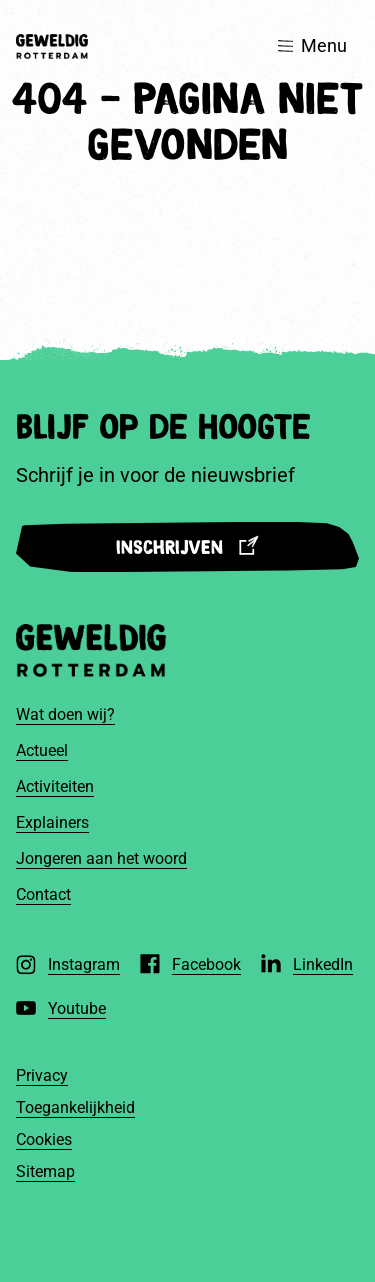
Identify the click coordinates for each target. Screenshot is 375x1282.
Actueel (42, 750)
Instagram (84, 964)
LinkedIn (323, 964)
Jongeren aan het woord (101, 858)
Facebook (206, 964)
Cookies (44, 1139)
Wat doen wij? (65, 714)
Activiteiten (55, 786)
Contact (43, 894)
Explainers (52, 822)
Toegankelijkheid (75, 1107)
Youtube (77, 1008)
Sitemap (45, 1171)
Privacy (42, 1075)
